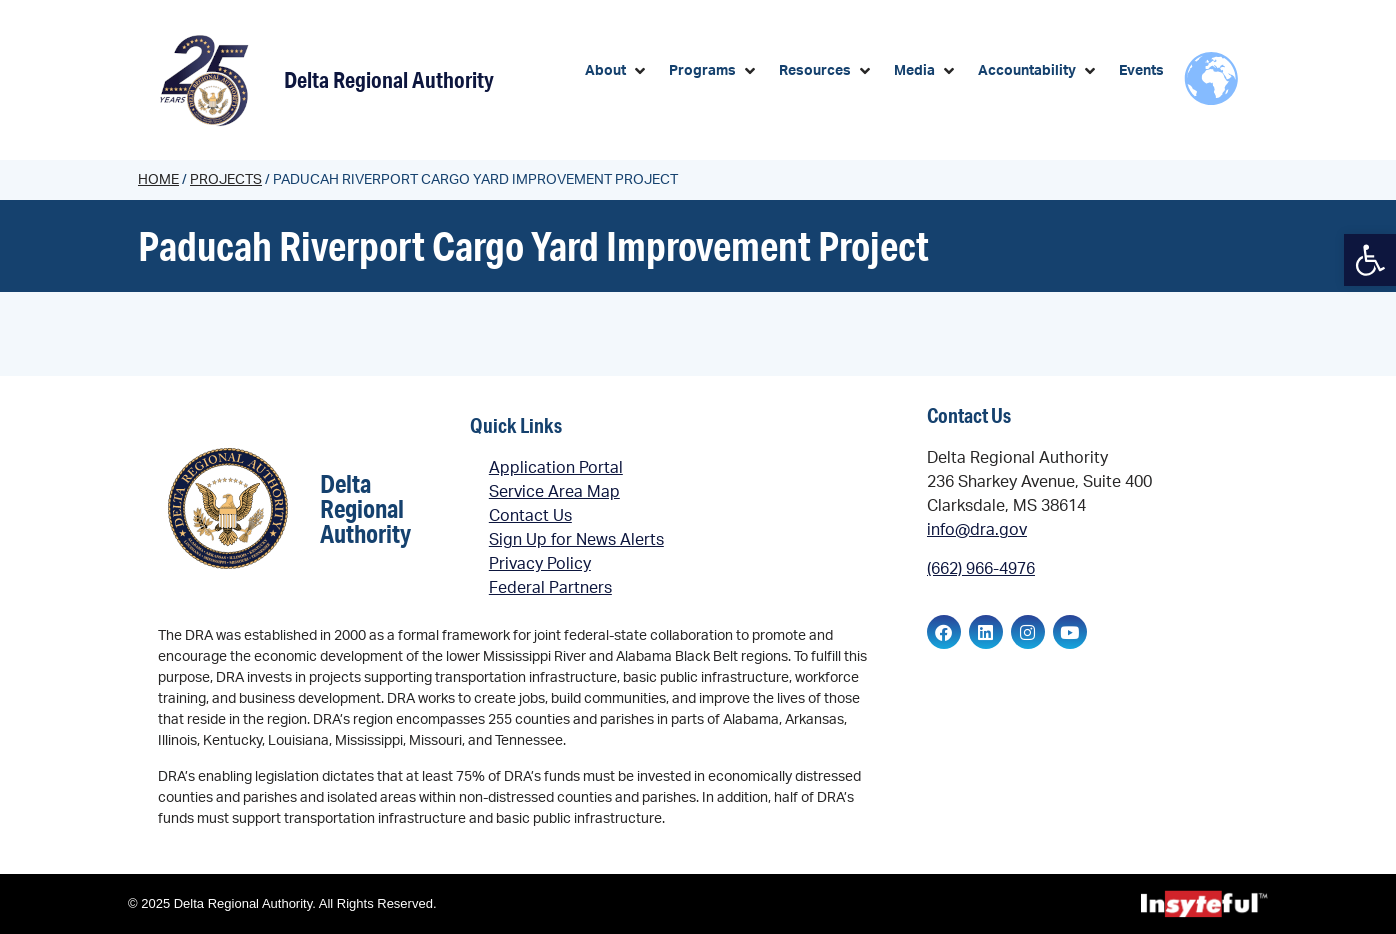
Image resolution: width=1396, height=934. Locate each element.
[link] (1370, 260)
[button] (617, 71)
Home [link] (158, 180)
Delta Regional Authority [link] (389, 79)
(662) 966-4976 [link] (981, 569)
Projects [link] (226, 180)
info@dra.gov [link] (977, 530)
